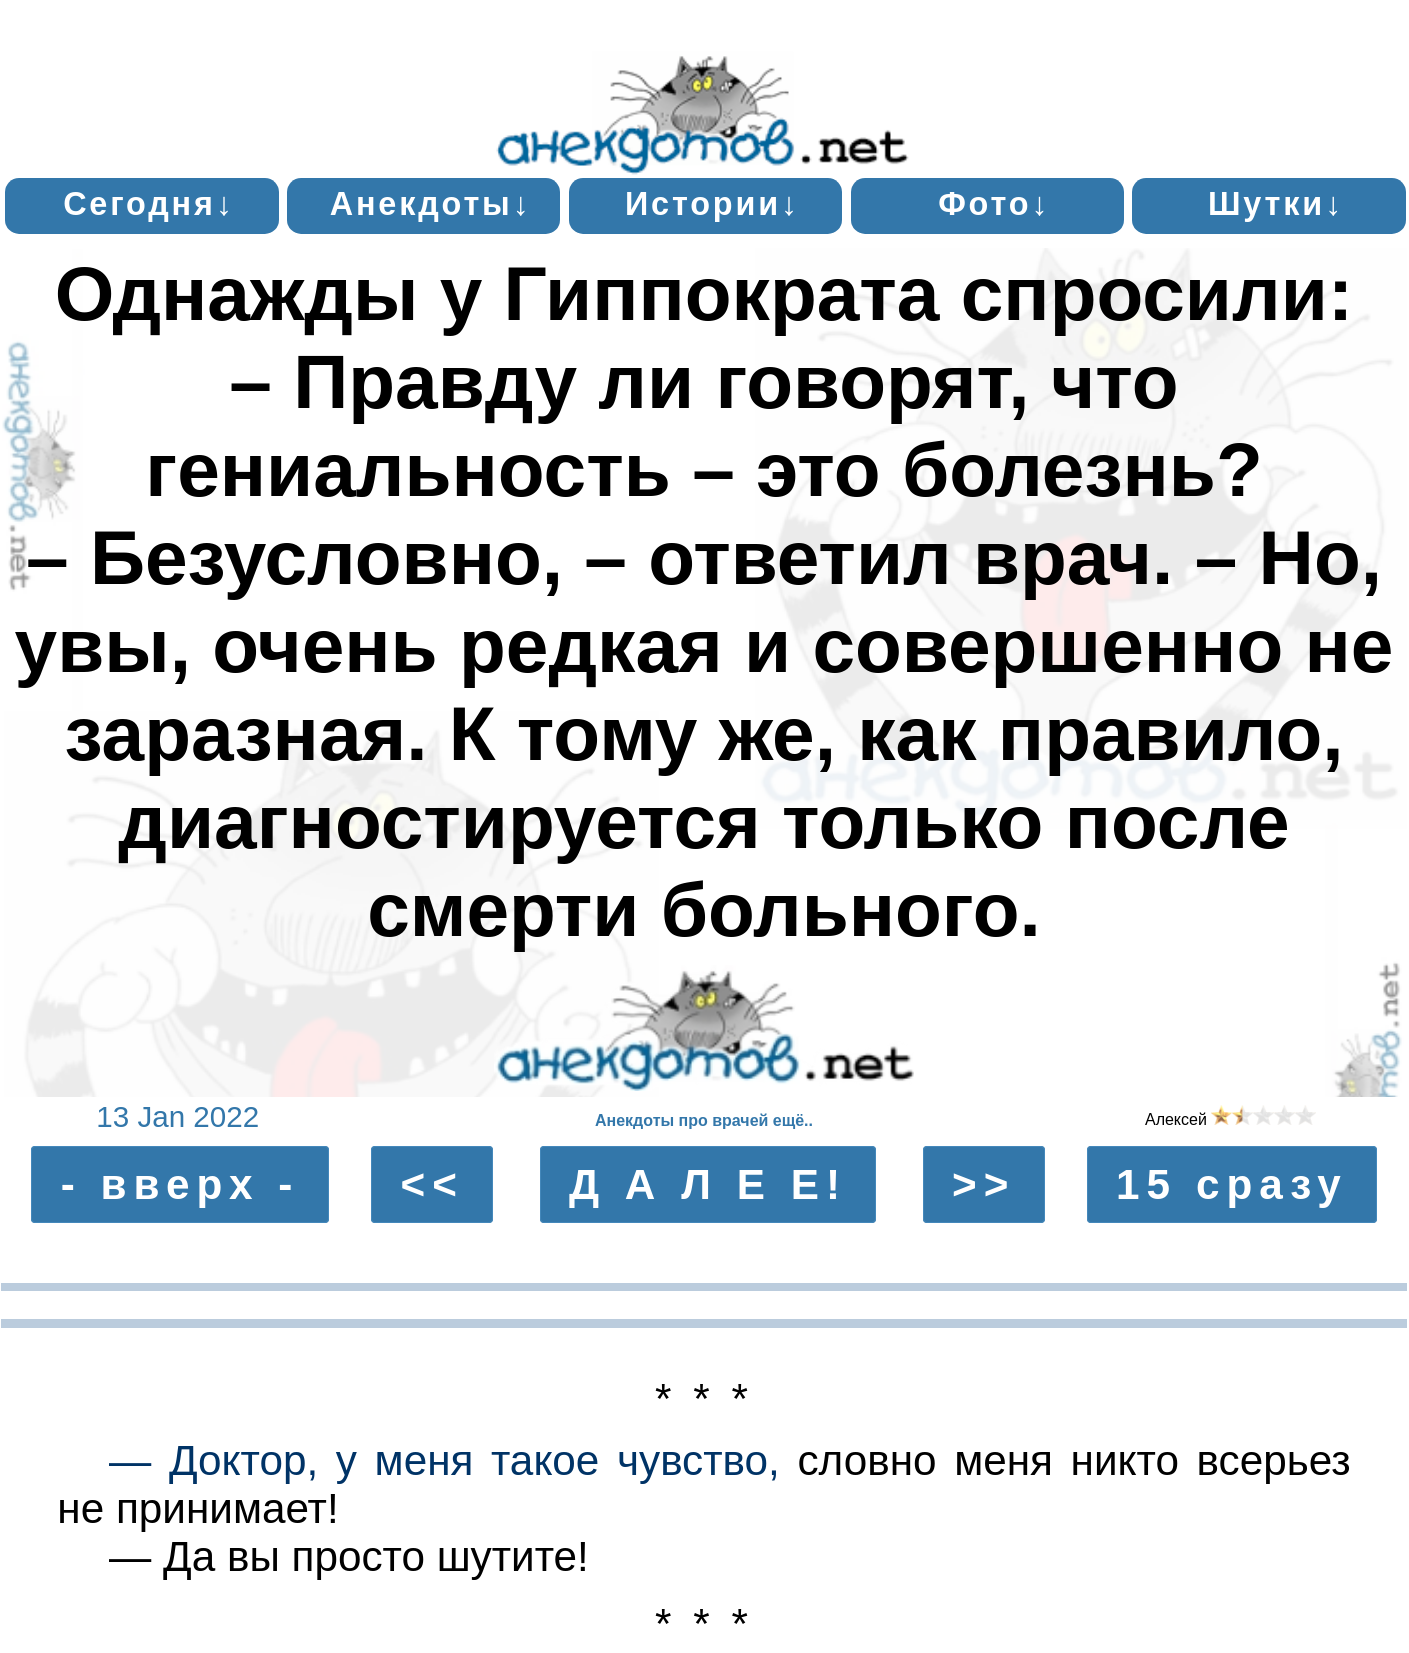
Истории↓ (712, 204)
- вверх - (180, 1184)
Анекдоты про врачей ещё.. (704, 1120)
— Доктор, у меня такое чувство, (444, 1460)
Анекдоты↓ (431, 204)
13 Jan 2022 (177, 1116)
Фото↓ (994, 204)
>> (983, 1184)
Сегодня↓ (149, 204)
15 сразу (1232, 1184)
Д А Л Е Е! (708, 1184)
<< (432, 1184)
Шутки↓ (1276, 204)
